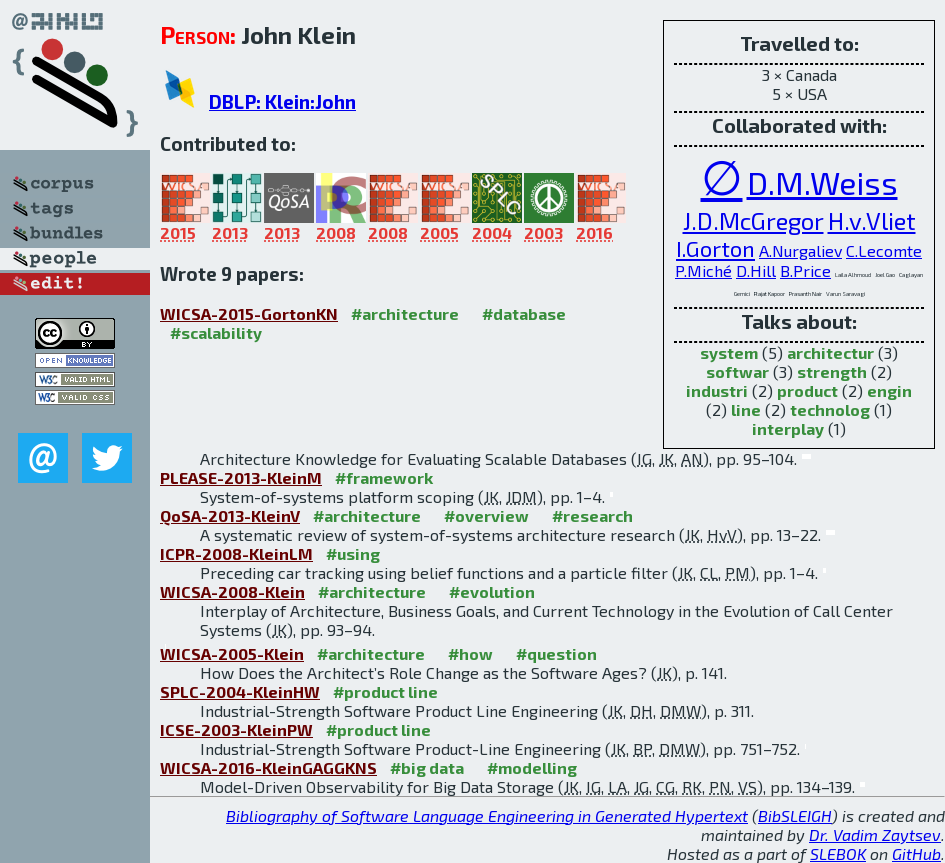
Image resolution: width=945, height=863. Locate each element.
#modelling (532, 767)
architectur (830, 352)
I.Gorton (715, 248)
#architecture (405, 313)
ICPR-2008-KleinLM (236, 553)
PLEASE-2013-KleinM (241, 477)
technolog (830, 409)
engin (889, 390)
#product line (385, 691)
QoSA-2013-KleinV (230, 515)
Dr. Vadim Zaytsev (875, 834)
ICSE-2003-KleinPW (236, 729)
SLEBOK (838, 853)
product (807, 390)
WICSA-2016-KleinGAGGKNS (268, 767)
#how (470, 653)
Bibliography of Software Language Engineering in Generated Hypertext (487, 815)
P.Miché (703, 270)
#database (524, 313)
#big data (427, 767)
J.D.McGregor (753, 220)
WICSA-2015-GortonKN (249, 313)
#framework (384, 477)
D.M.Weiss (822, 182)
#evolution (492, 591)
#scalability (216, 332)
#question (556, 653)
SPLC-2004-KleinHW (240, 691)
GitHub (916, 853)
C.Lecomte (884, 250)
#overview (486, 515)
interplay (788, 428)
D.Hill (756, 270)
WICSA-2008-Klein (232, 591)
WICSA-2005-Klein (232, 653)
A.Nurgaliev (800, 250)
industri (717, 390)
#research (592, 515)
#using (353, 553)
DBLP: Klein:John (282, 101)
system (729, 352)
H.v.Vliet (872, 220)
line (746, 409)
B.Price (805, 270)
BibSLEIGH (795, 815)
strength (832, 371)
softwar (737, 371)
